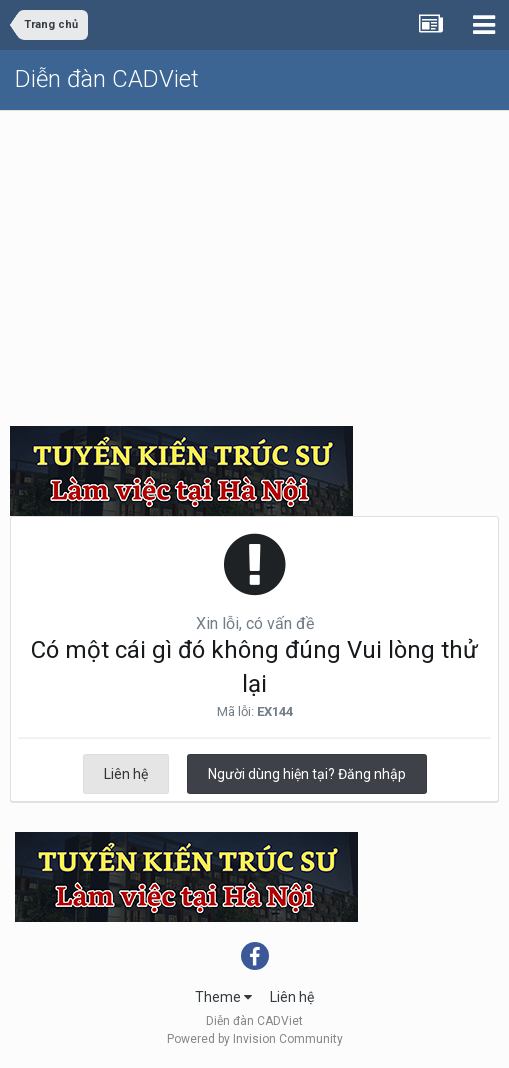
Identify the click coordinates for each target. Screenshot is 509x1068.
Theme (223, 997)
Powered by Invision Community (255, 1039)
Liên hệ (126, 774)
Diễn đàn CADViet (107, 79)
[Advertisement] (254, 261)
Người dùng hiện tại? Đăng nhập (307, 774)
